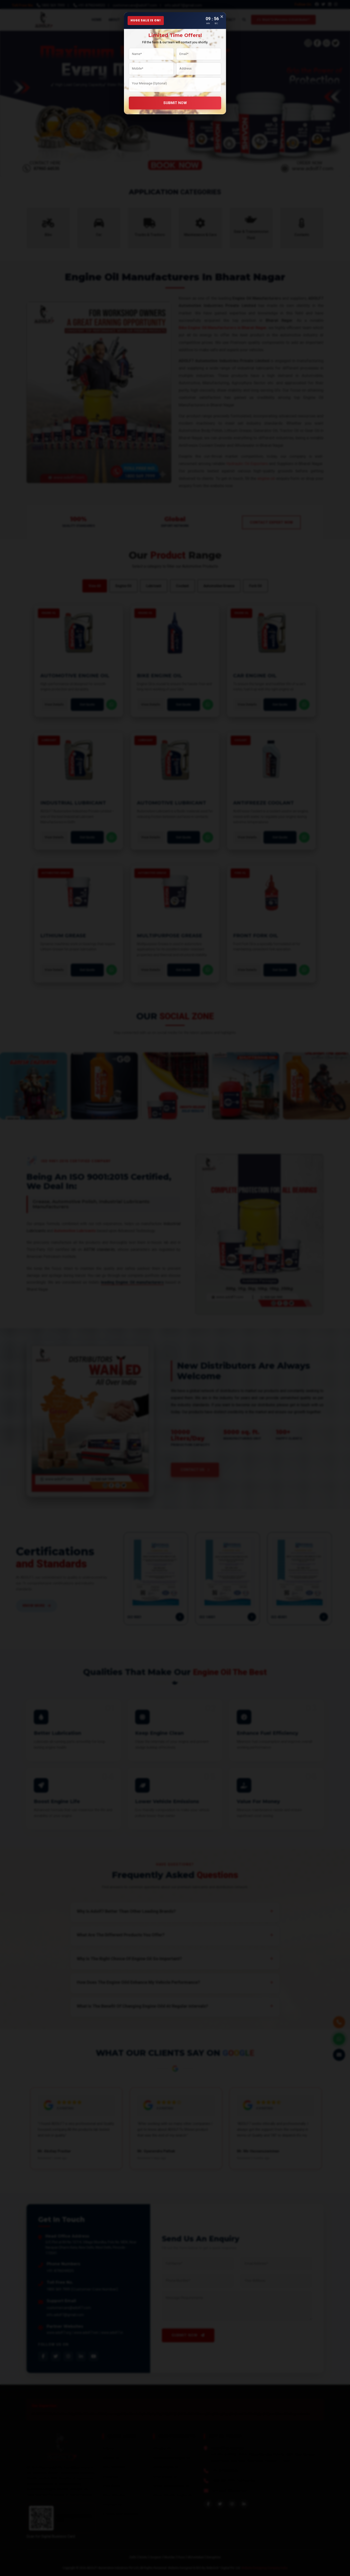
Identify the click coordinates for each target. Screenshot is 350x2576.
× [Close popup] (221, 16)
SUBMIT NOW (175, 103)
